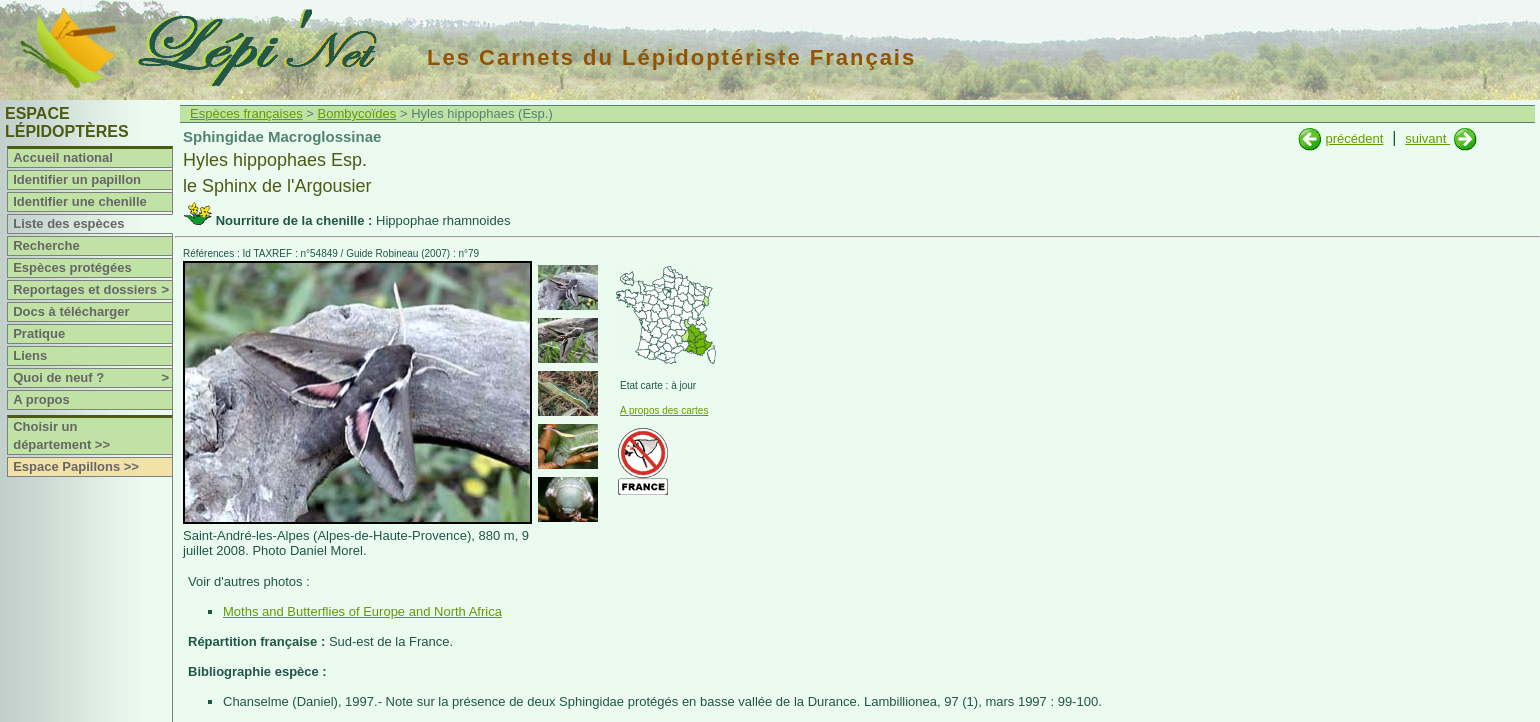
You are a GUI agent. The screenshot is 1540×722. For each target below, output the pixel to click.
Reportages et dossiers (92, 290)
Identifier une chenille (80, 201)
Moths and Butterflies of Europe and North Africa (362, 611)
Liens (30, 355)
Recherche (46, 245)
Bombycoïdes (357, 113)
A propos (41, 399)
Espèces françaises (246, 113)
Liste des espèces (68, 223)
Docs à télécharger (71, 311)
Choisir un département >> (61, 435)
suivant (1427, 138)
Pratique (39, 333)
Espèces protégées (72, 267)
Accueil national (63, 157)
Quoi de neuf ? (92, 378)
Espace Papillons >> (76, 466)
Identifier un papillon (77, 179)
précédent (1354, 138)
